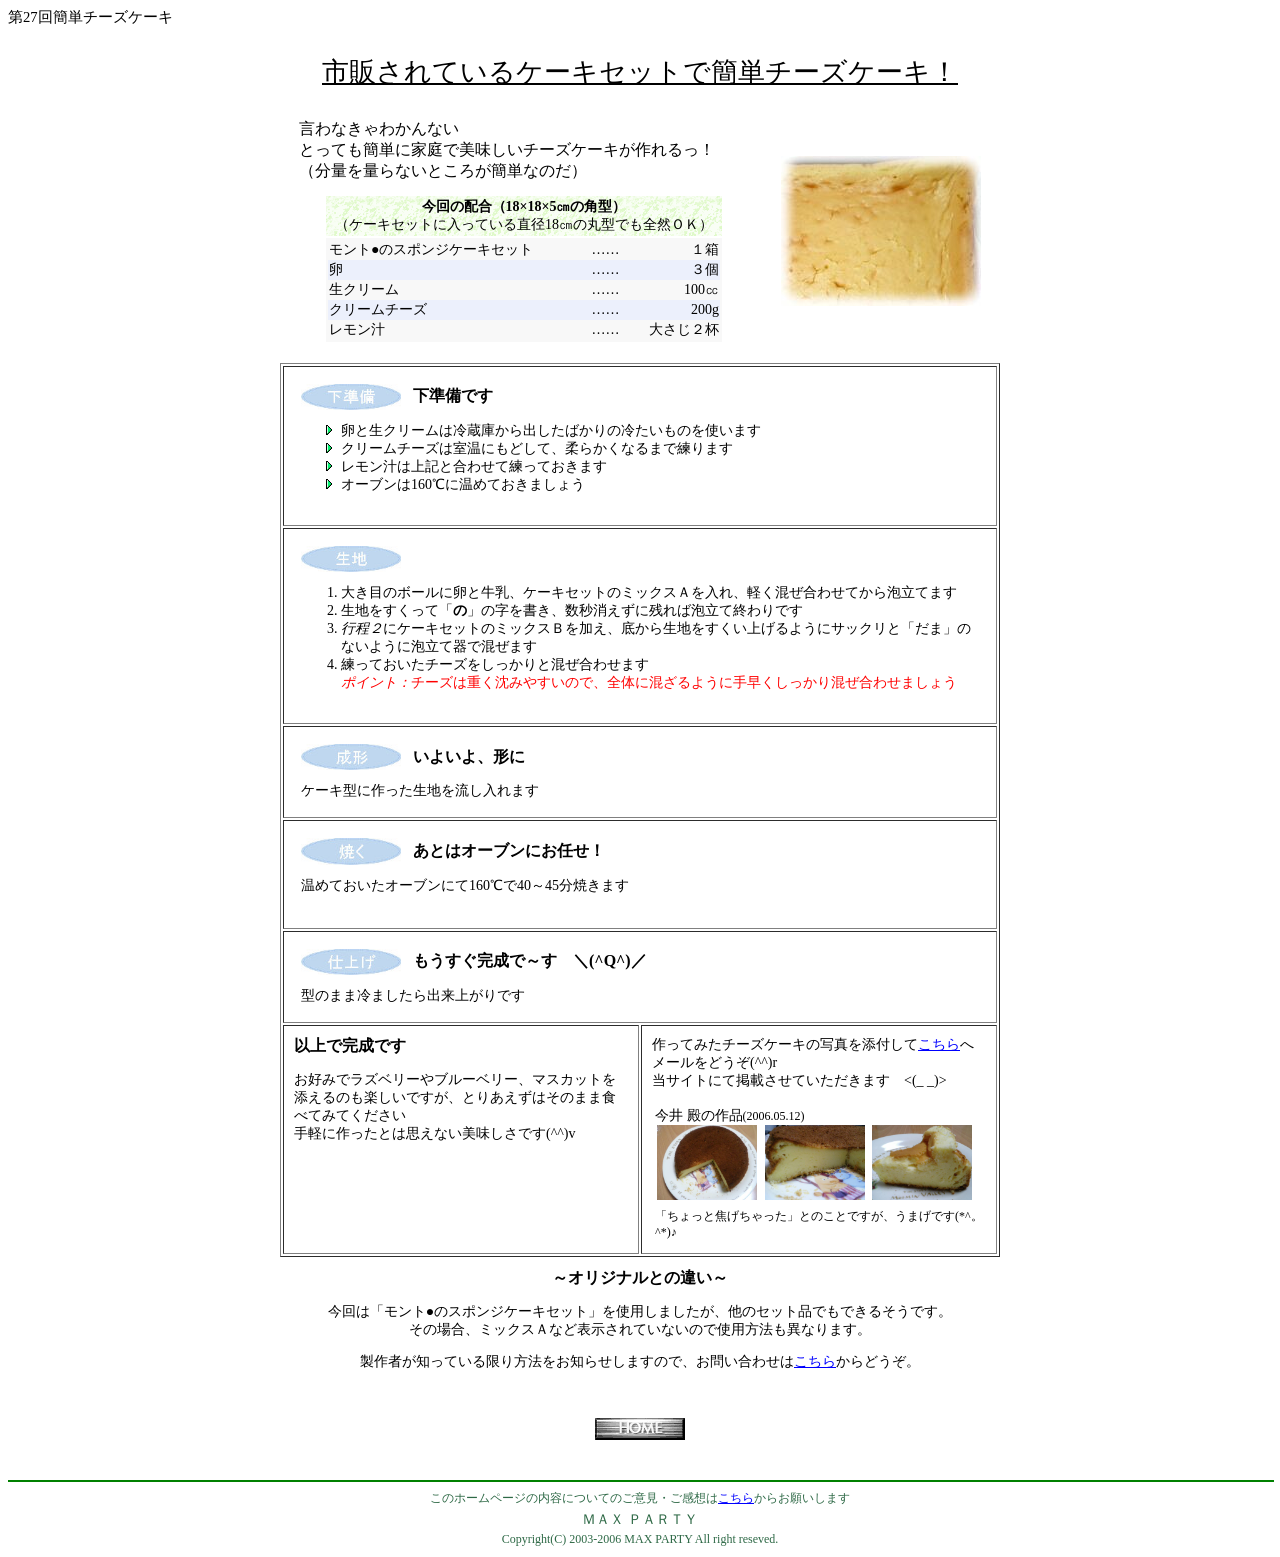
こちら (939, 1044)
